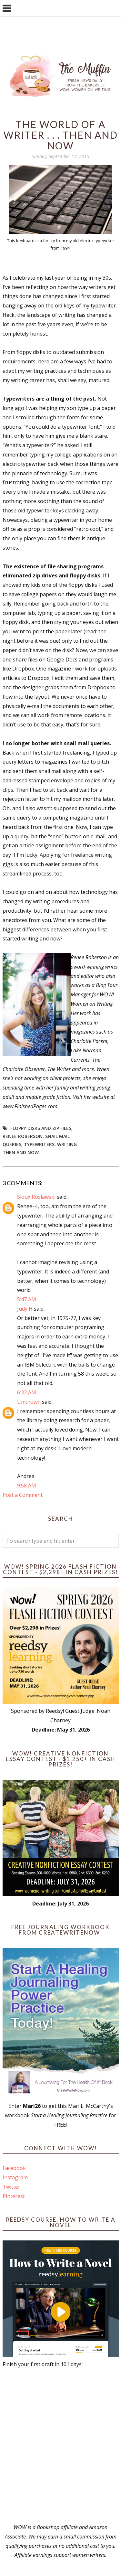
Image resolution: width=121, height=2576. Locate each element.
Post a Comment (23, 1494)
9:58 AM (26, 1485)
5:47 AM (26, 1299)
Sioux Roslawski (36, 1196)
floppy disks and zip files (40, 1128)
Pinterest (14, 2196)
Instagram (15, 2177)
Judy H (25, 1308)
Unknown (29, 1401)
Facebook (14, 2168)
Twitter (11, 2186)
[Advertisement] (60, 2445)
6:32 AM (26, 1392)
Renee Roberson (23, 1136)
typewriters (39, 1144)
